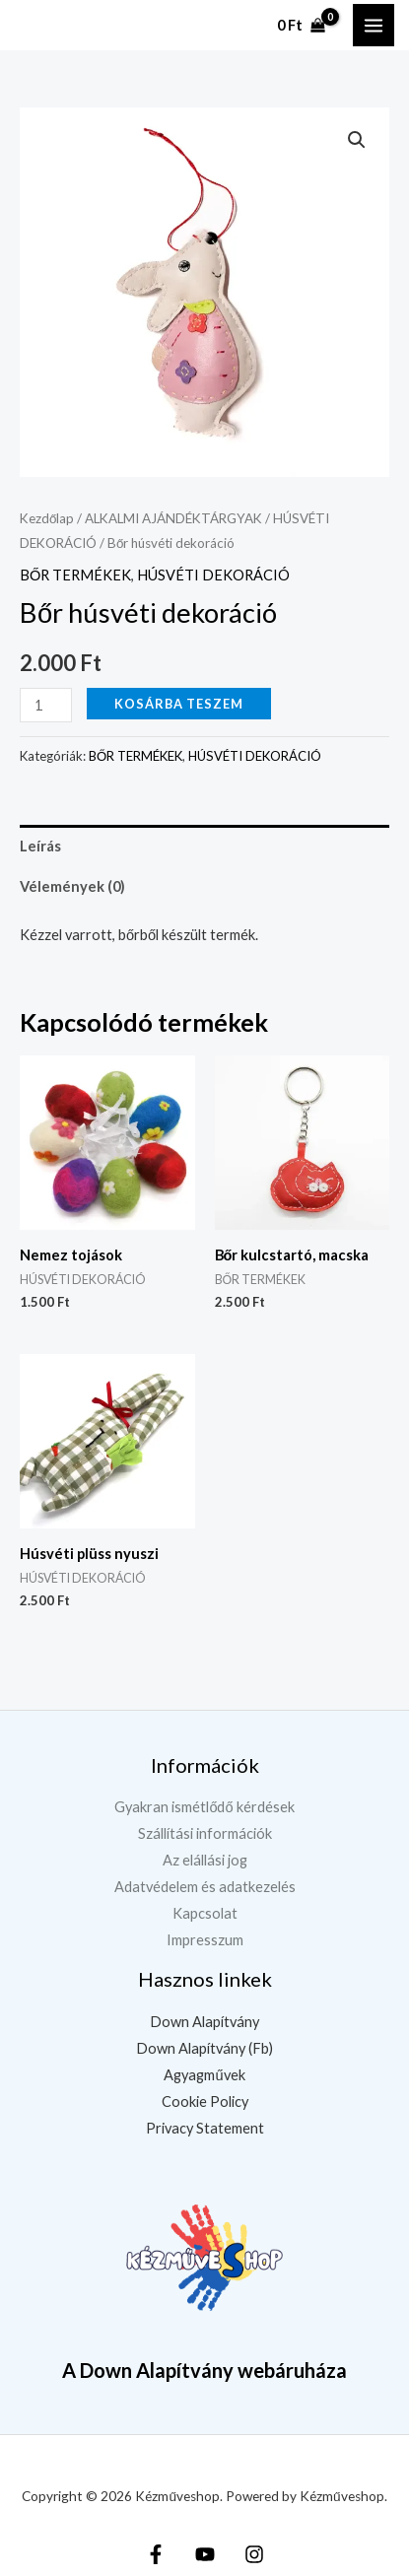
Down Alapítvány (204, 2021)
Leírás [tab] (40, 846)
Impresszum (205, 1940)
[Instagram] (254, 2554)
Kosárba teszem (178, 704)
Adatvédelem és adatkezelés (205, 1886)
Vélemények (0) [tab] (72, 886)
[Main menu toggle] (373, 24)
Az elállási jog (205, 1860)
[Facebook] (156, 2554)
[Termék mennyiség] (46, 705)
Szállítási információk (205, 1833)
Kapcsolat (205, 1913)
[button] (357, 140)
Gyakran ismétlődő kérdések (204, 1806)
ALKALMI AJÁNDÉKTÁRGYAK (173, 518)
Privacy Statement (205, 2128)
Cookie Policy (205, 2101)
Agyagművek (204, 2075)
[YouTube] (205, 2554)
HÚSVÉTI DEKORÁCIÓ (213, 575)
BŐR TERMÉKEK (75, 575)
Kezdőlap (47, 518)
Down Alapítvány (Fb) (204, 2048)
